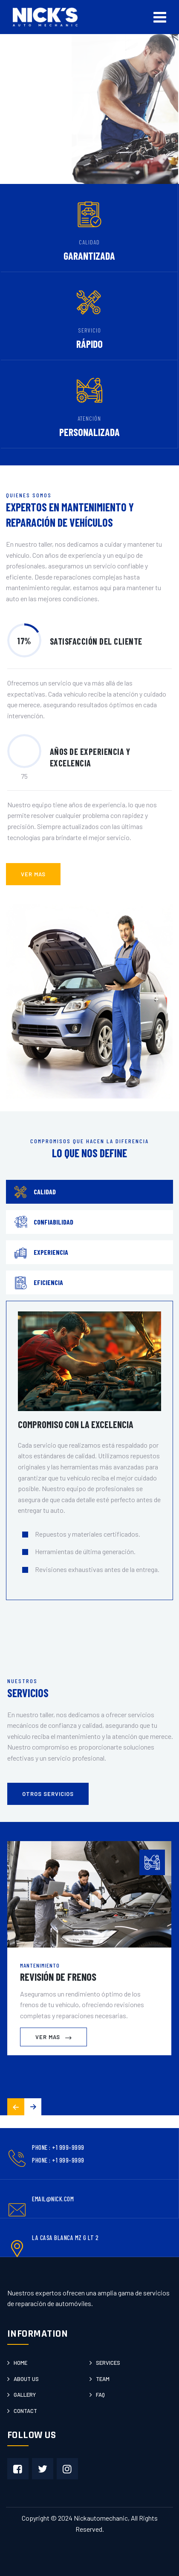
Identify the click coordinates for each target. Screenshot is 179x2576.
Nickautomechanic (101, 2518)
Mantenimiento (40, 1965)
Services (108, 2362)
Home (20, 2362)
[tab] (89, 1192)
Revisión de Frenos (58, 1977)
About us (26, 2378)
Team (103, 2378)
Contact (25, 2410)
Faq (100, 2394)
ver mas (33, 874)
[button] (32, 2106)
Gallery (25, 2394)
